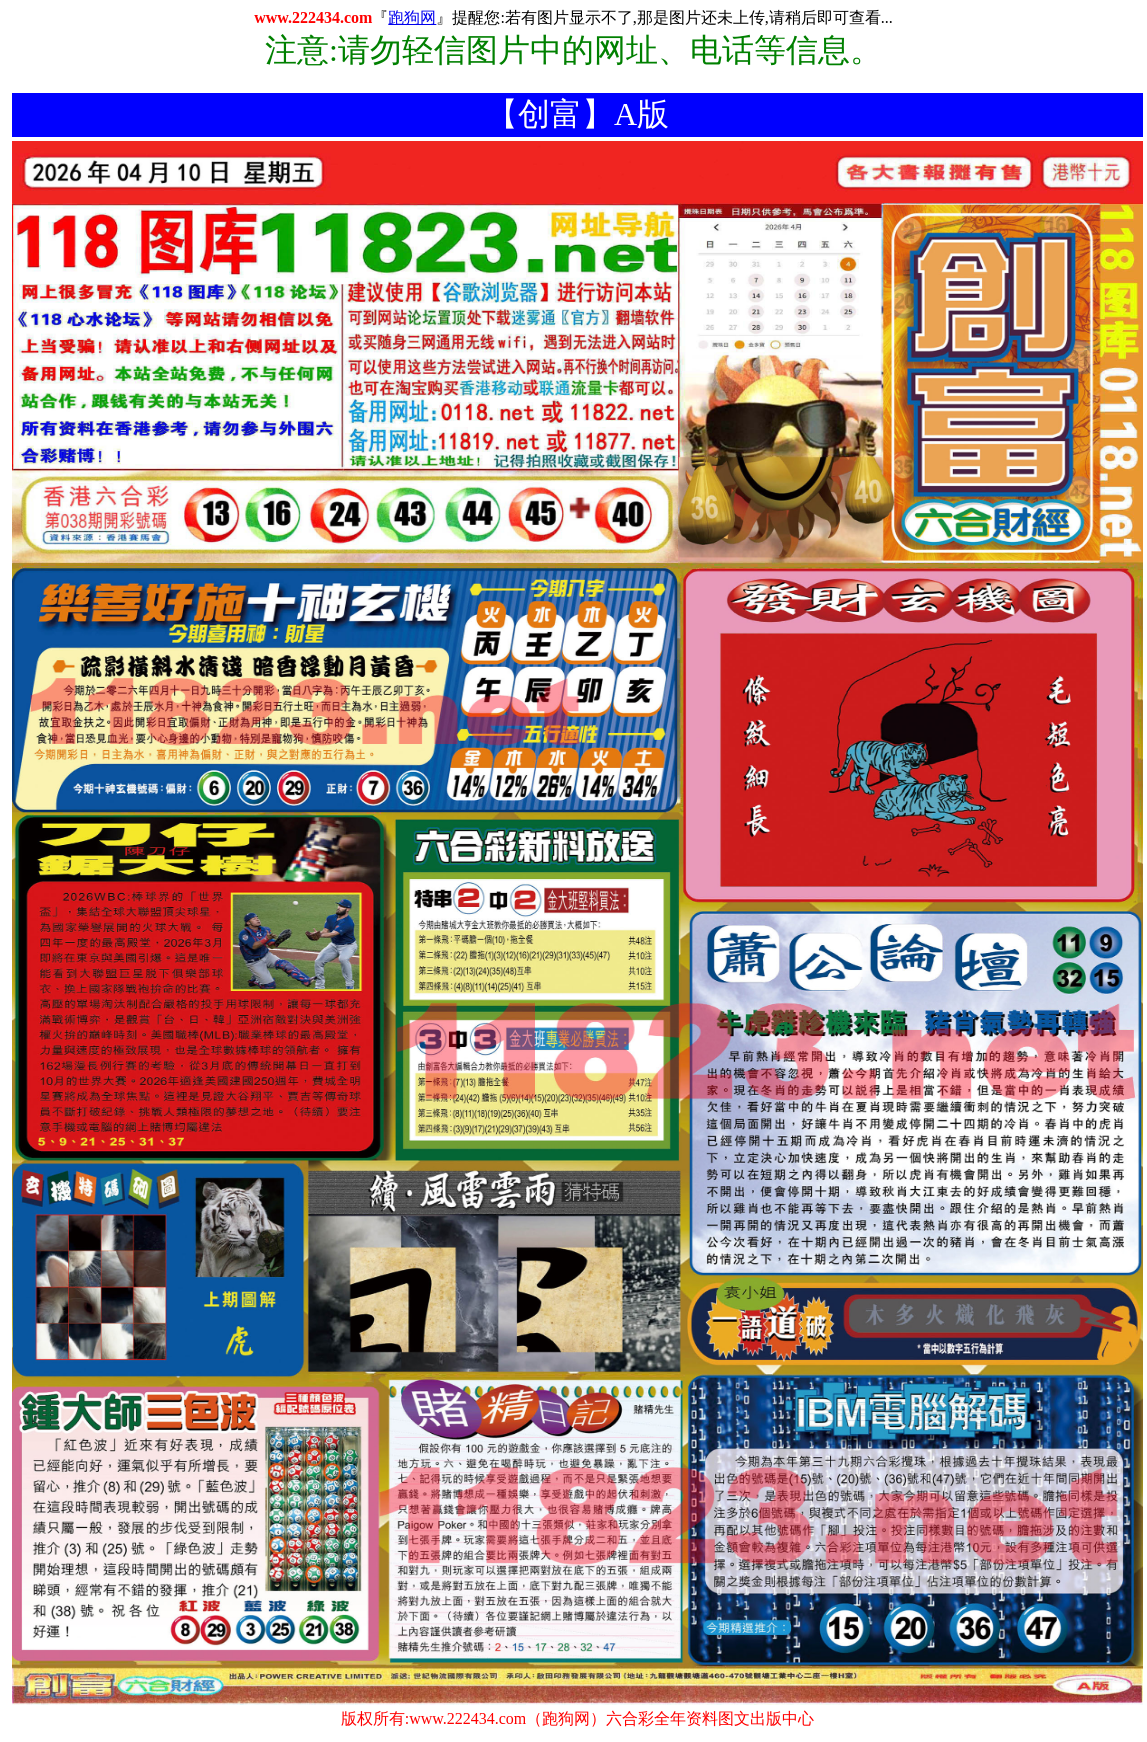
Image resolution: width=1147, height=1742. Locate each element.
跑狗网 (412, 17)
